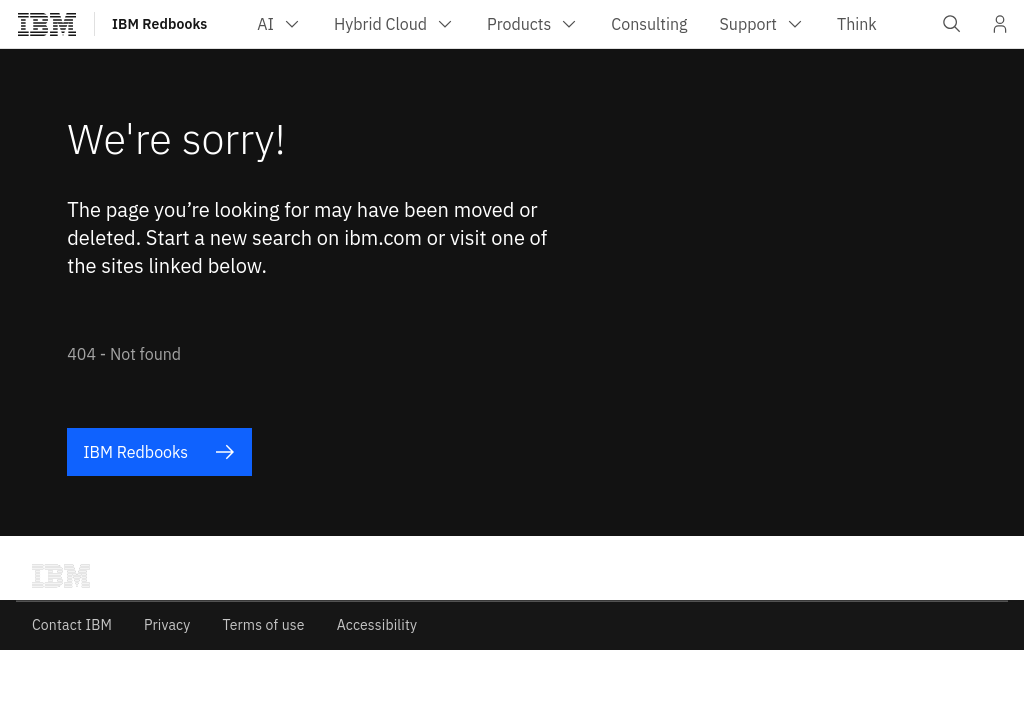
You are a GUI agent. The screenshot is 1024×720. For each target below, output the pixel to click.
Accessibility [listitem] (377, 625)
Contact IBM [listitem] (72, 625)
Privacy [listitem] (167, 625)
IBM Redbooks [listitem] (159, 452)
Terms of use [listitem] (263, 625)
